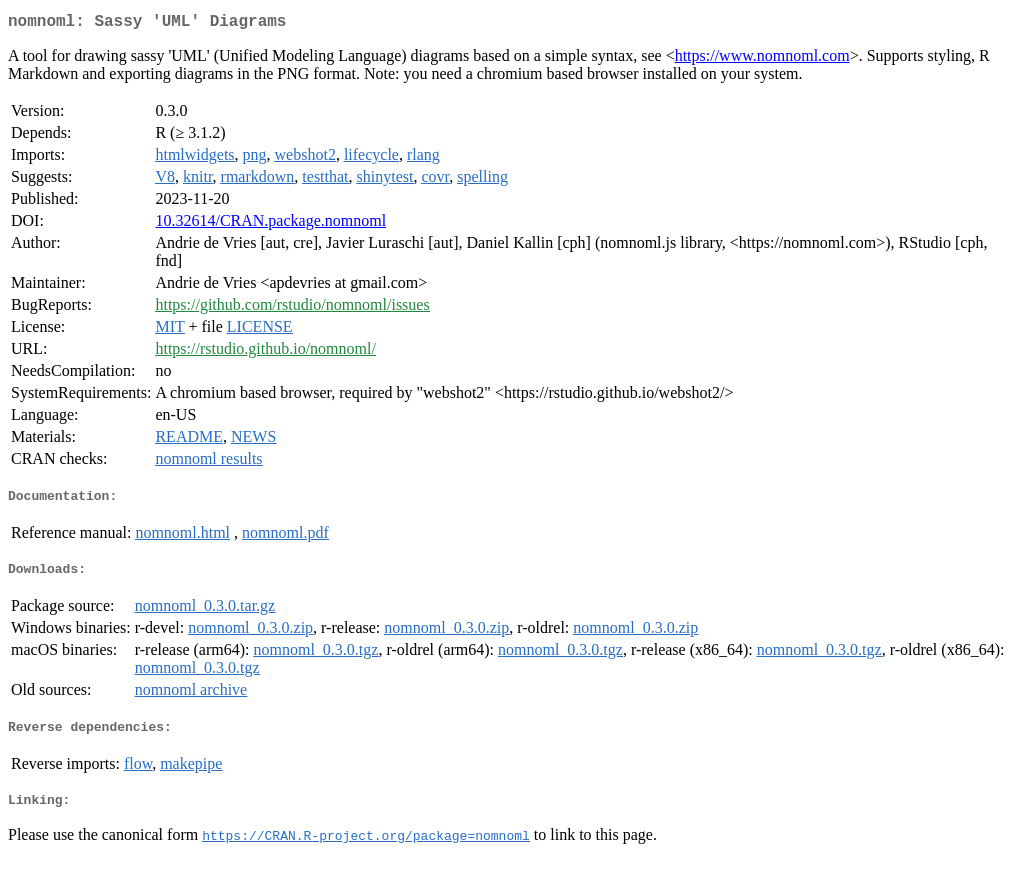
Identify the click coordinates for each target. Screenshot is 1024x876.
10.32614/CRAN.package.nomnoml (270, 224)
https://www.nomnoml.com (762, 59)
